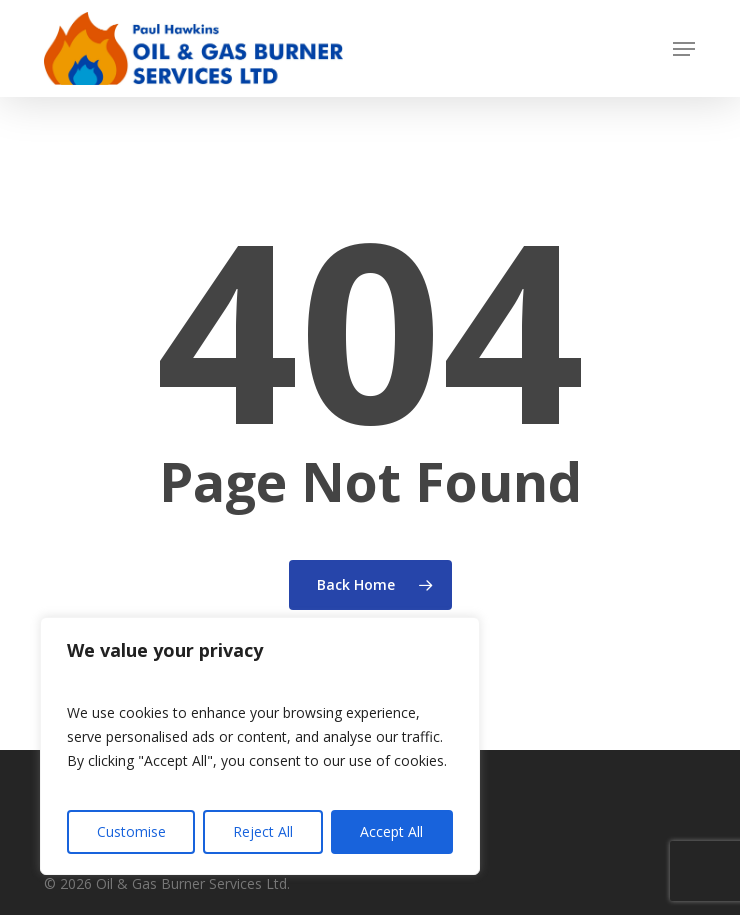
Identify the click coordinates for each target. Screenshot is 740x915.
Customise (131, 831)
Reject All (263, 831)
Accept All (391, 831)
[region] (260, 746)
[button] (684, 49)
